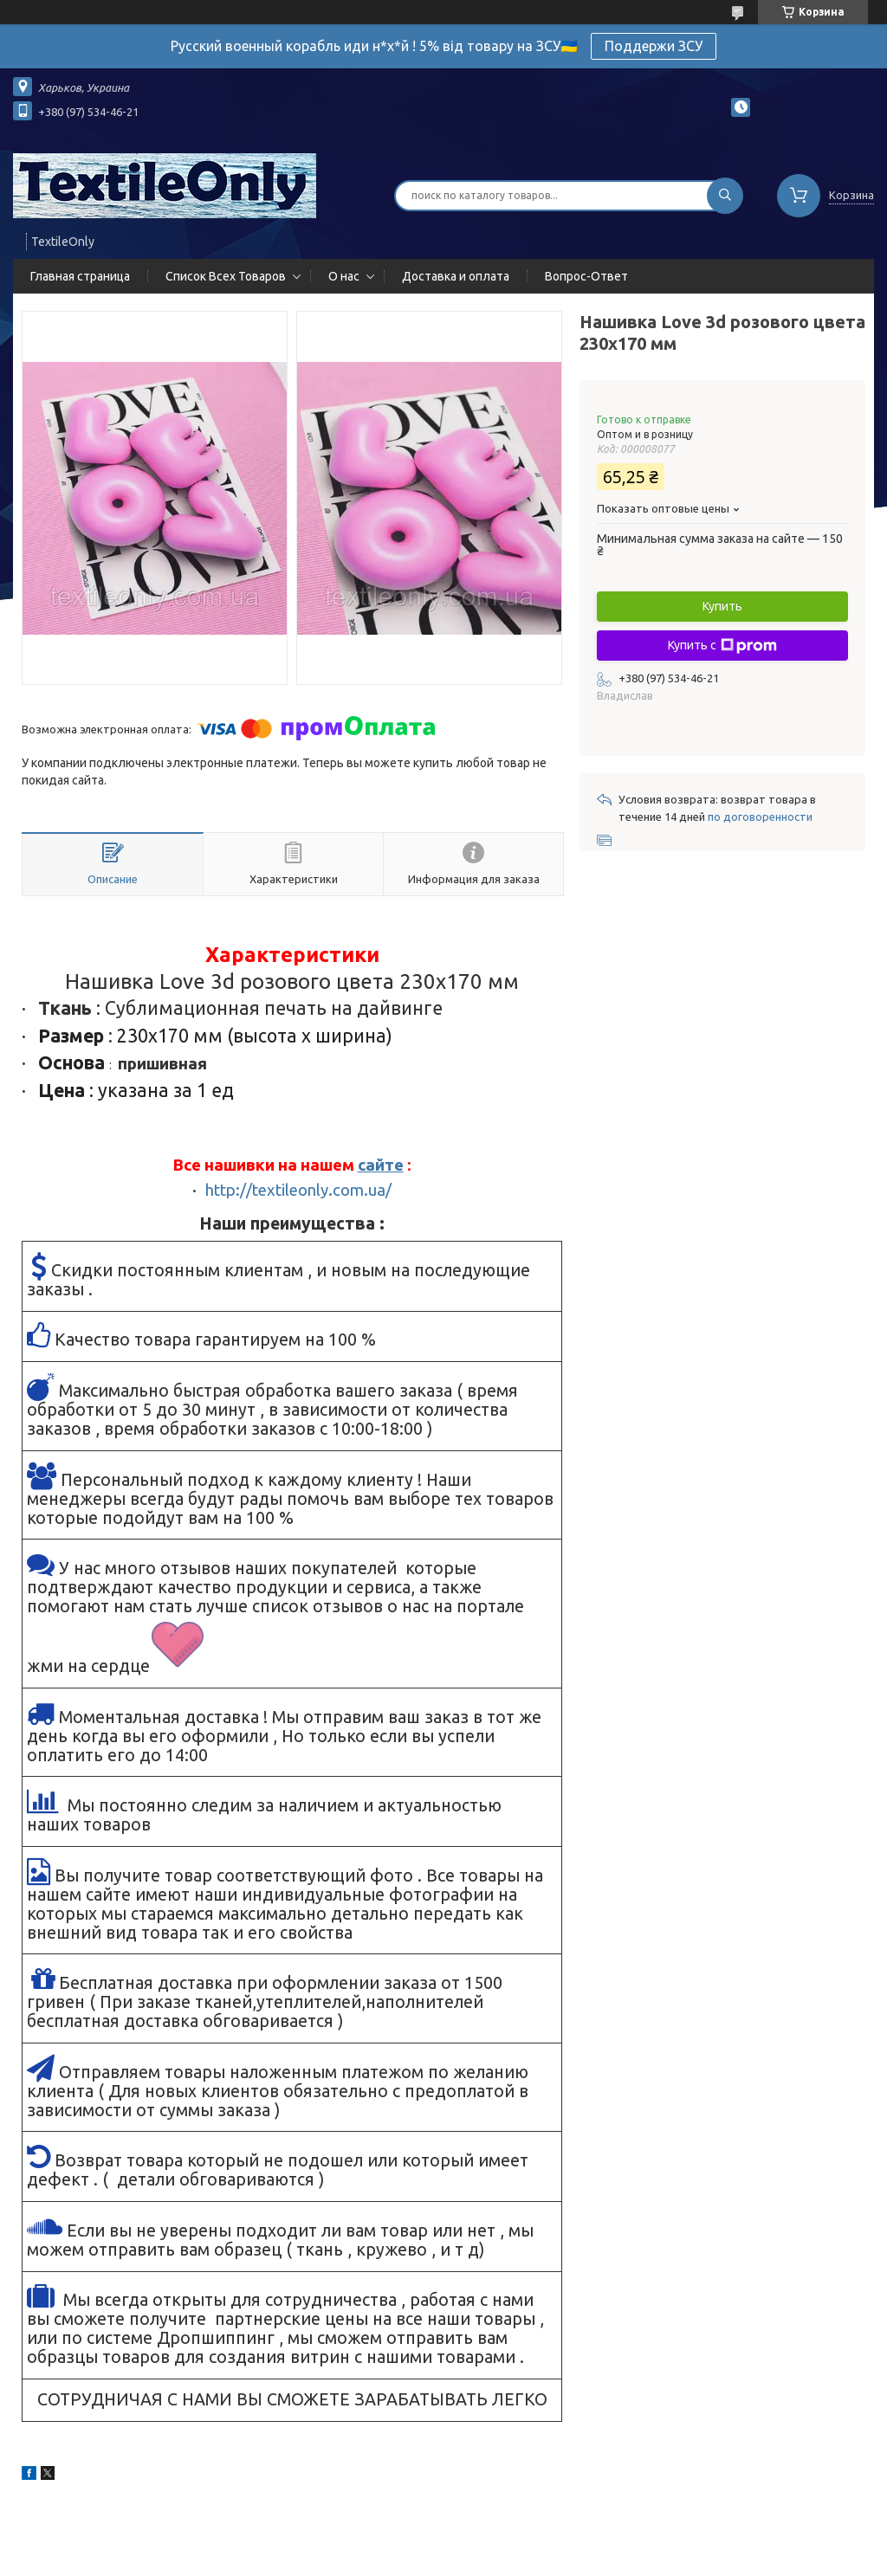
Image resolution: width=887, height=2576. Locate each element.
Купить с (722, 646)
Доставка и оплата (455, 276)
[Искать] (725, 196)
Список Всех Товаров (225, 276)
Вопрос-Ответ (586, 276)
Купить (722, 606)
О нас (343, 276)
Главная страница (80, 276)
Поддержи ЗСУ (653, 46)
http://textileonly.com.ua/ (298, 1190)
